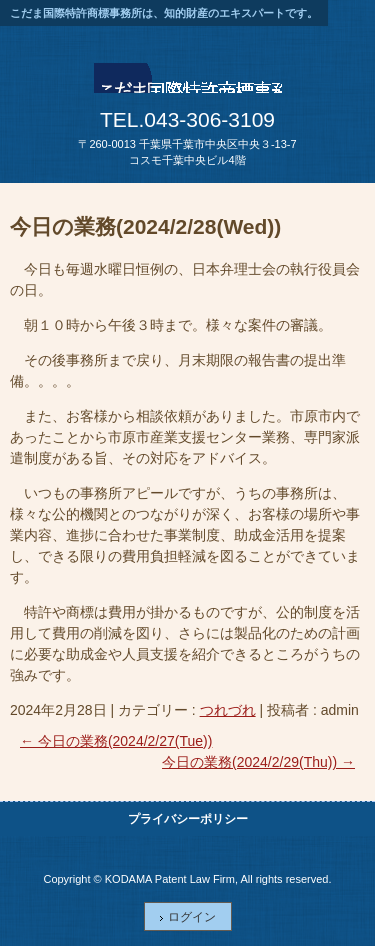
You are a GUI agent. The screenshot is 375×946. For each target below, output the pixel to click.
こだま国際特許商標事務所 (188, 84)
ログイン (192, 917)
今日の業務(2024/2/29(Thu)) (258, 762)
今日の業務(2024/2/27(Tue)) (116, 741)
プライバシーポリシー (188, 819)
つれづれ (228, 710)
